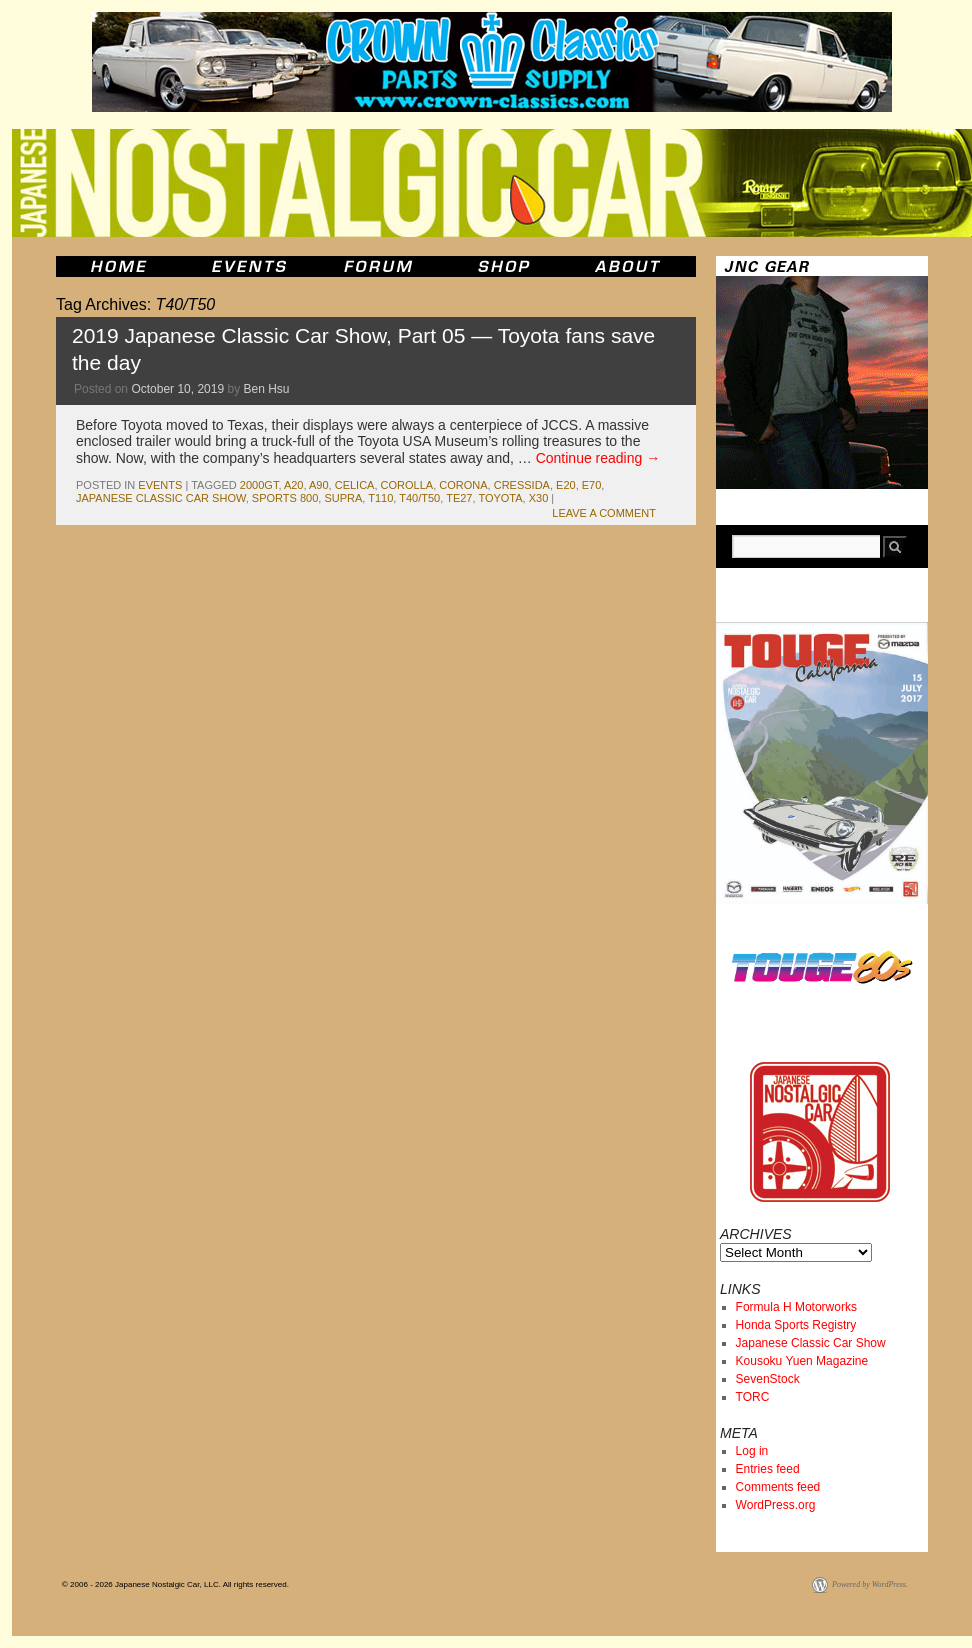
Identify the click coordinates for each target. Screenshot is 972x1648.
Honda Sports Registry (796, 1325)
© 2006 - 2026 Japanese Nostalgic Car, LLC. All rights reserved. (175, 1584)
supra (343, 498)
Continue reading (598, 458)
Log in (752, 1451)
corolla (407, 485)
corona (463, 485)
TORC (753, 1397)
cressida (522, 485)
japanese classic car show (161, 498)
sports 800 (285, 498)
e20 (566, 485)
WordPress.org (776, 1505)
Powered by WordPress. (870, 1584)
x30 (539, 498)
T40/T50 (419, 498)
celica (355, 485)
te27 (459, 498)
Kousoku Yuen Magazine (802, 1361)
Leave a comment (604, 513)
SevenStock (768, 1379)
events (160, 485)
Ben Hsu (267, 389)
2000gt (259, 485)
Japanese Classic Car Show (811, 1343)
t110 (380, 498)
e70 (592, 485)
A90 (319, 485)
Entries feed (768, 1469)
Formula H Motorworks (796, 1307)
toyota (500, 498)
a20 (294, 485)
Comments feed (778, 1487)
